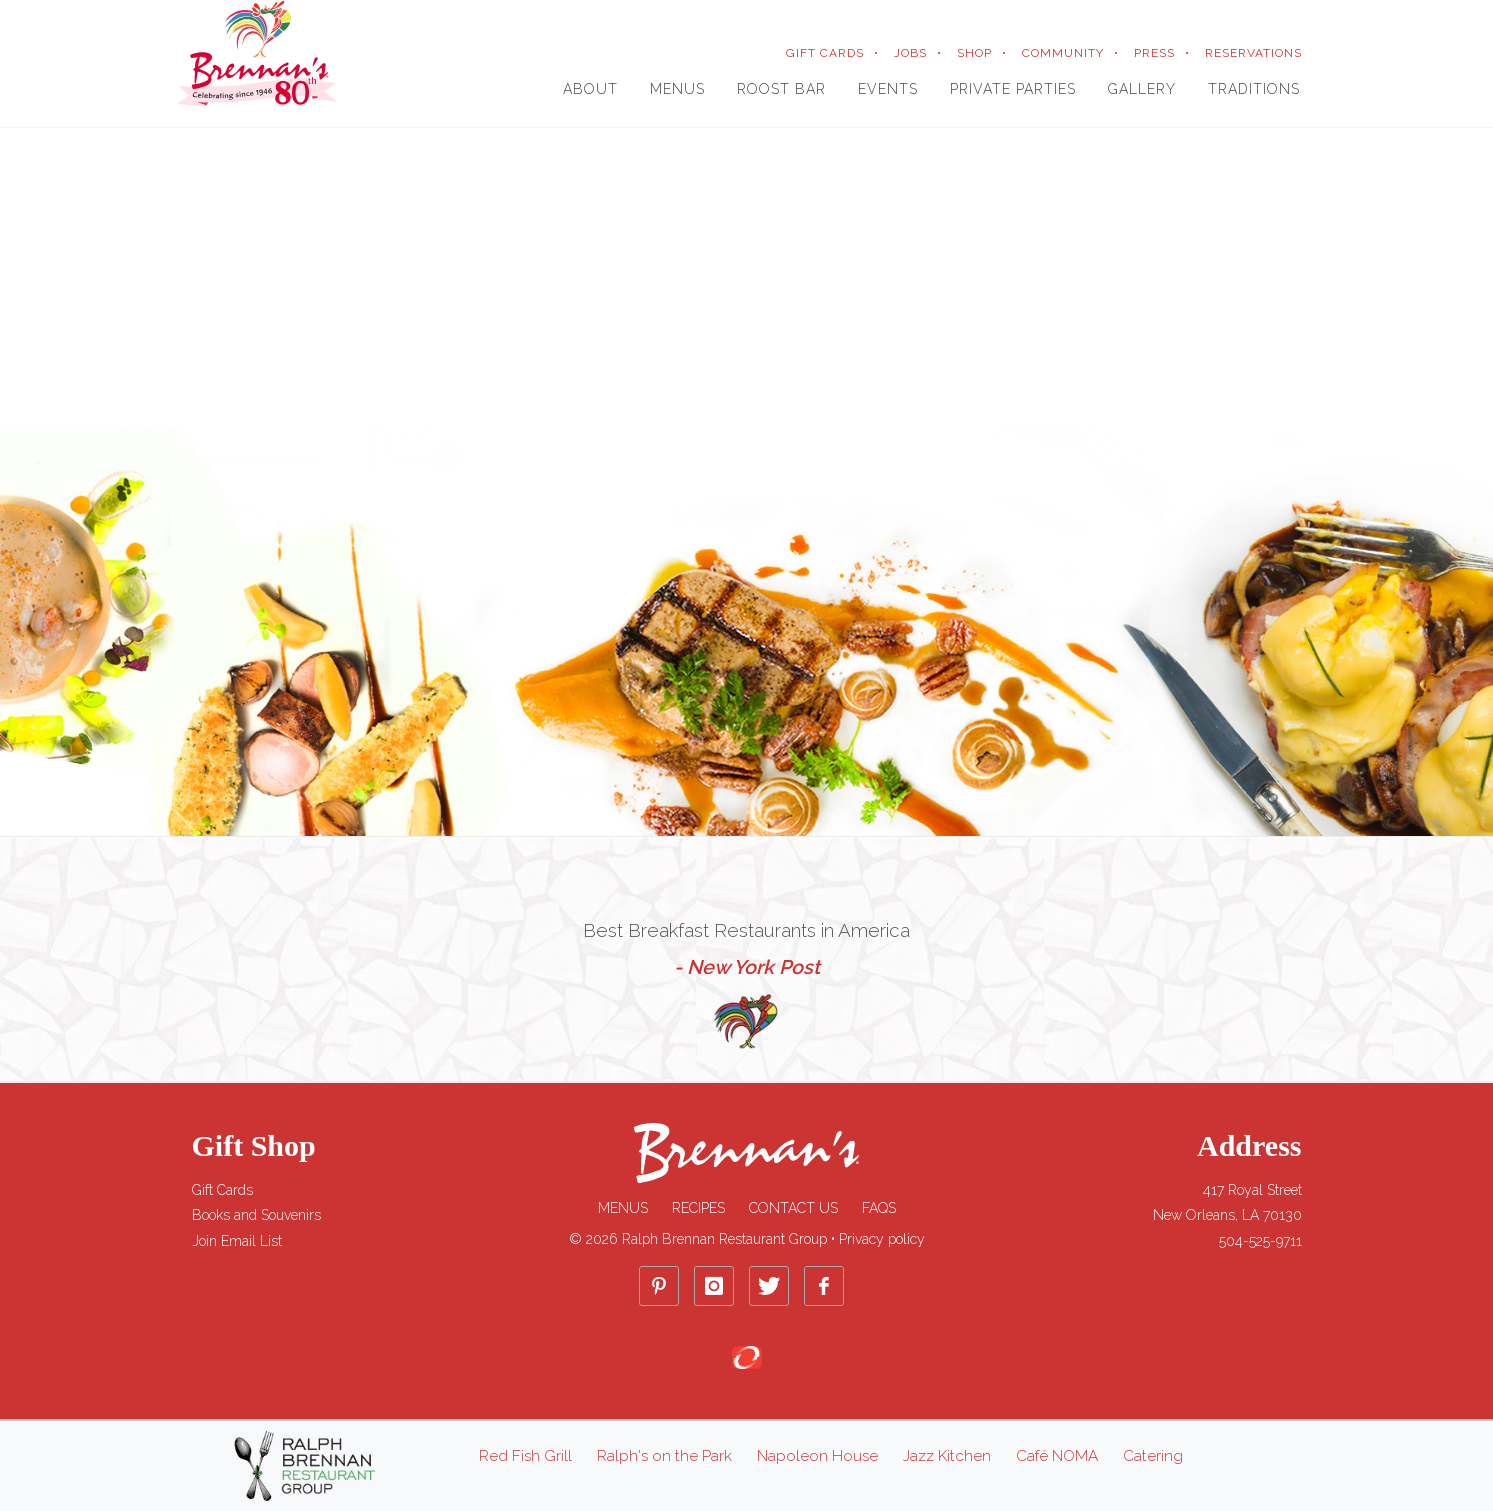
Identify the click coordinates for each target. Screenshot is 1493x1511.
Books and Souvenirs (256, 1215)
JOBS (910, 53)
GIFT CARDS (825, 53)
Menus (623, 1208)
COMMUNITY (1063, 53)
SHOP (974, 53)
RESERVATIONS (1253, 53)
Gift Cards (222, 1190)
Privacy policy (882, 1239)
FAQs (879, 1208)
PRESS (1154, 53)
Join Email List (237, 1241)
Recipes (698, 1208)
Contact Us (793, 1208)
